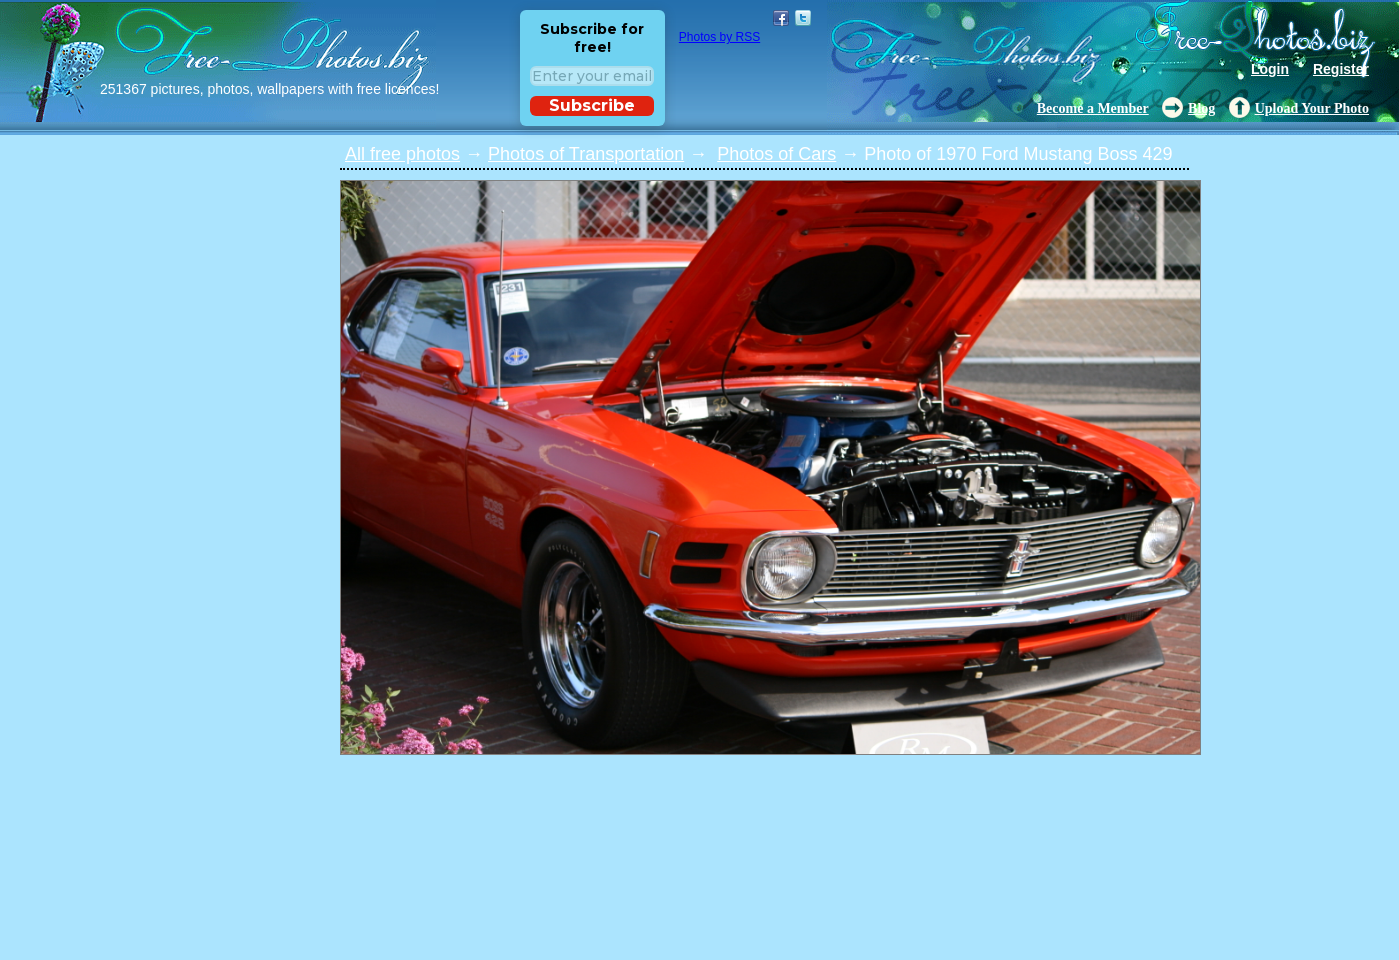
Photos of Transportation (586, 154)
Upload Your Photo (1312, 108)
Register (1341, 69)
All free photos (402, 154)
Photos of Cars (776, 154)
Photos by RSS (719, 37)
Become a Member (1093, 108)
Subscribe (592, 105)
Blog (1201, 108)
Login (1270, 69)
